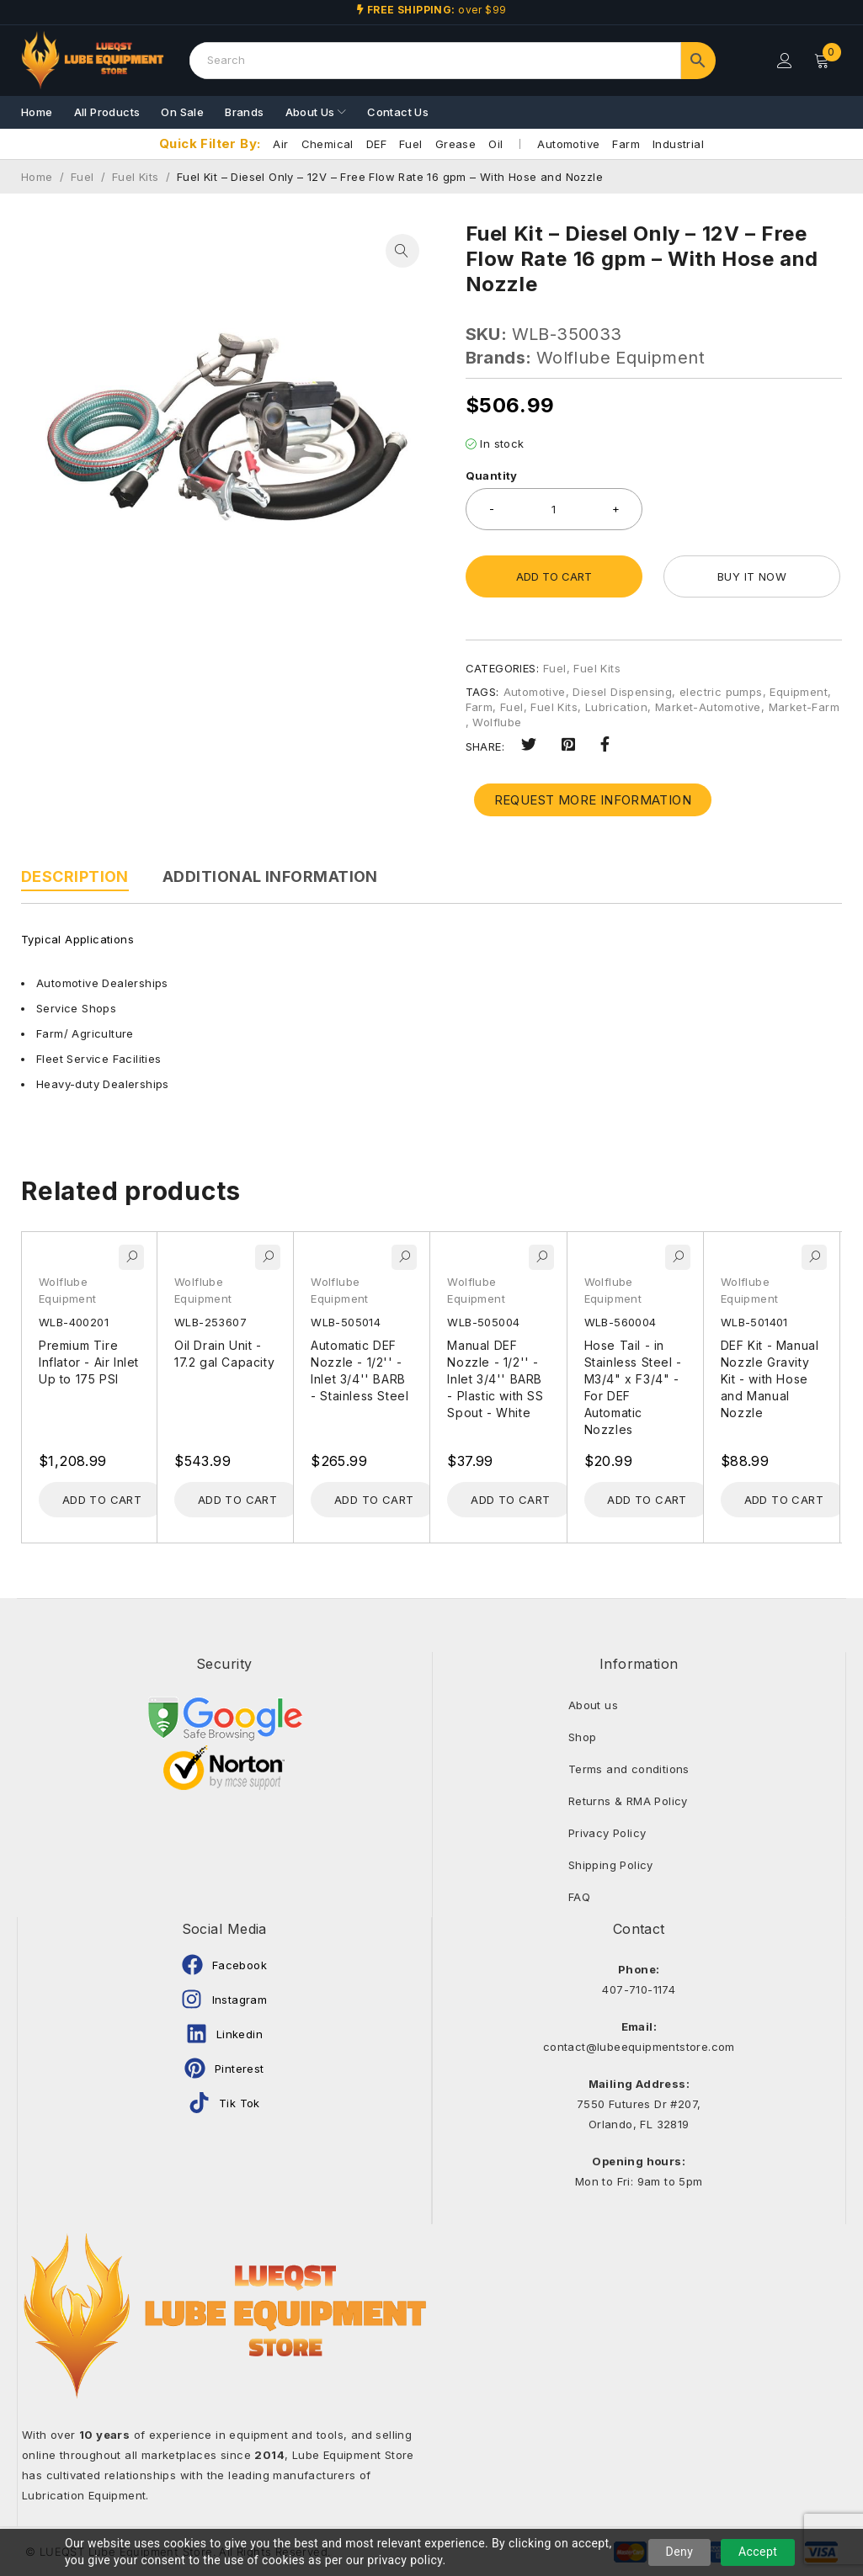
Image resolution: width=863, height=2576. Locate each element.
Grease (455, 144)
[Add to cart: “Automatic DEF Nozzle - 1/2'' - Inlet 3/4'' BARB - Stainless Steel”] (374, 1499)
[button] (402, 251)
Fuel (411, 144)
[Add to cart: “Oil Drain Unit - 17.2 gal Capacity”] (237, 1499)
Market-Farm (804, 707)
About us (593, 1705)
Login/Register (784, 60)
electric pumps (721, 691)
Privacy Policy (607, 1833)
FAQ (579, 1897)
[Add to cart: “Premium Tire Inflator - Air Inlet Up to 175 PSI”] (102, 1499)
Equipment (799, 691)
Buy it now (751, 576)
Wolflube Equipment (620, 358)
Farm (626, 144)
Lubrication (616, 707)
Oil (495, 144)
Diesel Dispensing (622, 691)
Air (280, 144)
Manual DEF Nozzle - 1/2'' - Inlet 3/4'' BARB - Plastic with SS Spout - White (495, 1379)
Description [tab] (75, 876)
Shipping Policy (610, 1865)
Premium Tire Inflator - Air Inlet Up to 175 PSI (89, 1362)
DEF (376, 144)
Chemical (327, 144)
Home (37, 176)
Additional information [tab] (270, 876)
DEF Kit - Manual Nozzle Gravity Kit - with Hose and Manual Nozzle (770, 1379)
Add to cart (554, 576)
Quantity (492, 475)
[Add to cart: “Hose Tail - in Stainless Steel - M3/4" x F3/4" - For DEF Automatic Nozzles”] (647, 1499)
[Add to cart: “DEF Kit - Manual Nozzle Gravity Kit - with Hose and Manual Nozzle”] (784, 1499)
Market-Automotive (708, 707)
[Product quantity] (554, 509)
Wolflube (496, 722)
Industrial (678, 144)
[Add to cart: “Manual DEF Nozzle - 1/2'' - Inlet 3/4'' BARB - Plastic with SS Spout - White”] (510, 1499)
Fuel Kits (135, 176)
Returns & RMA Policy (628, 1801)
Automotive (568, 144)
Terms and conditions (629, 1769)
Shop (582, 1737)
